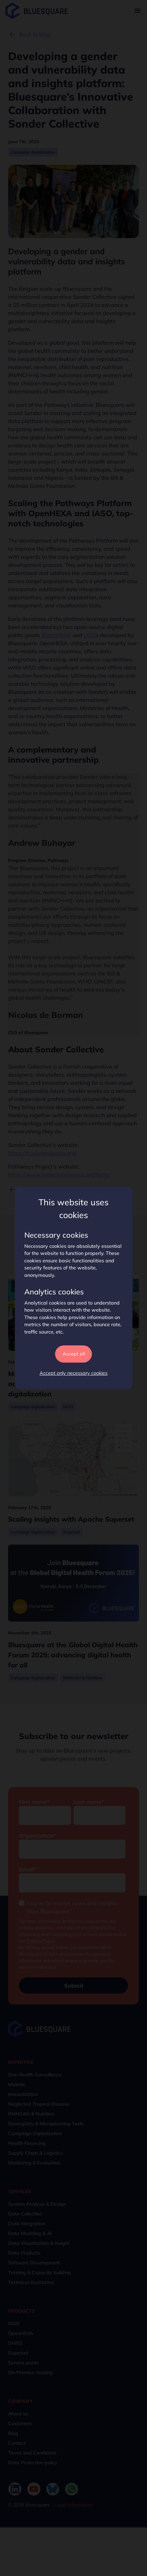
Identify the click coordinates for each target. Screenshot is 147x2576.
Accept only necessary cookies (73, 1373)
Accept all (74, 1354)
